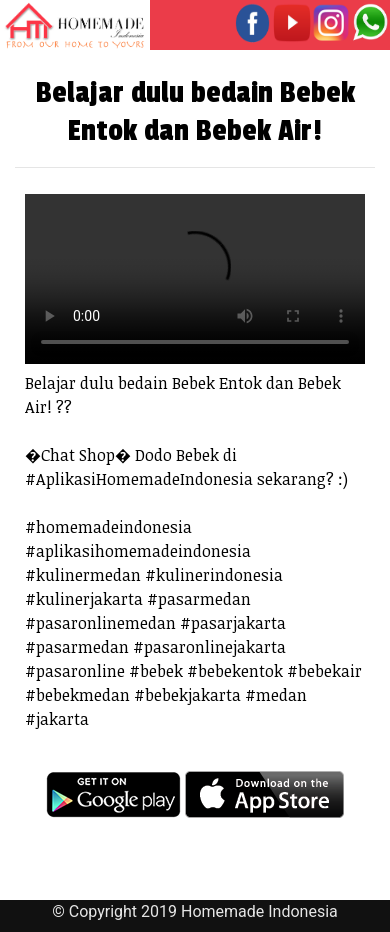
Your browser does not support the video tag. (195, 279)
